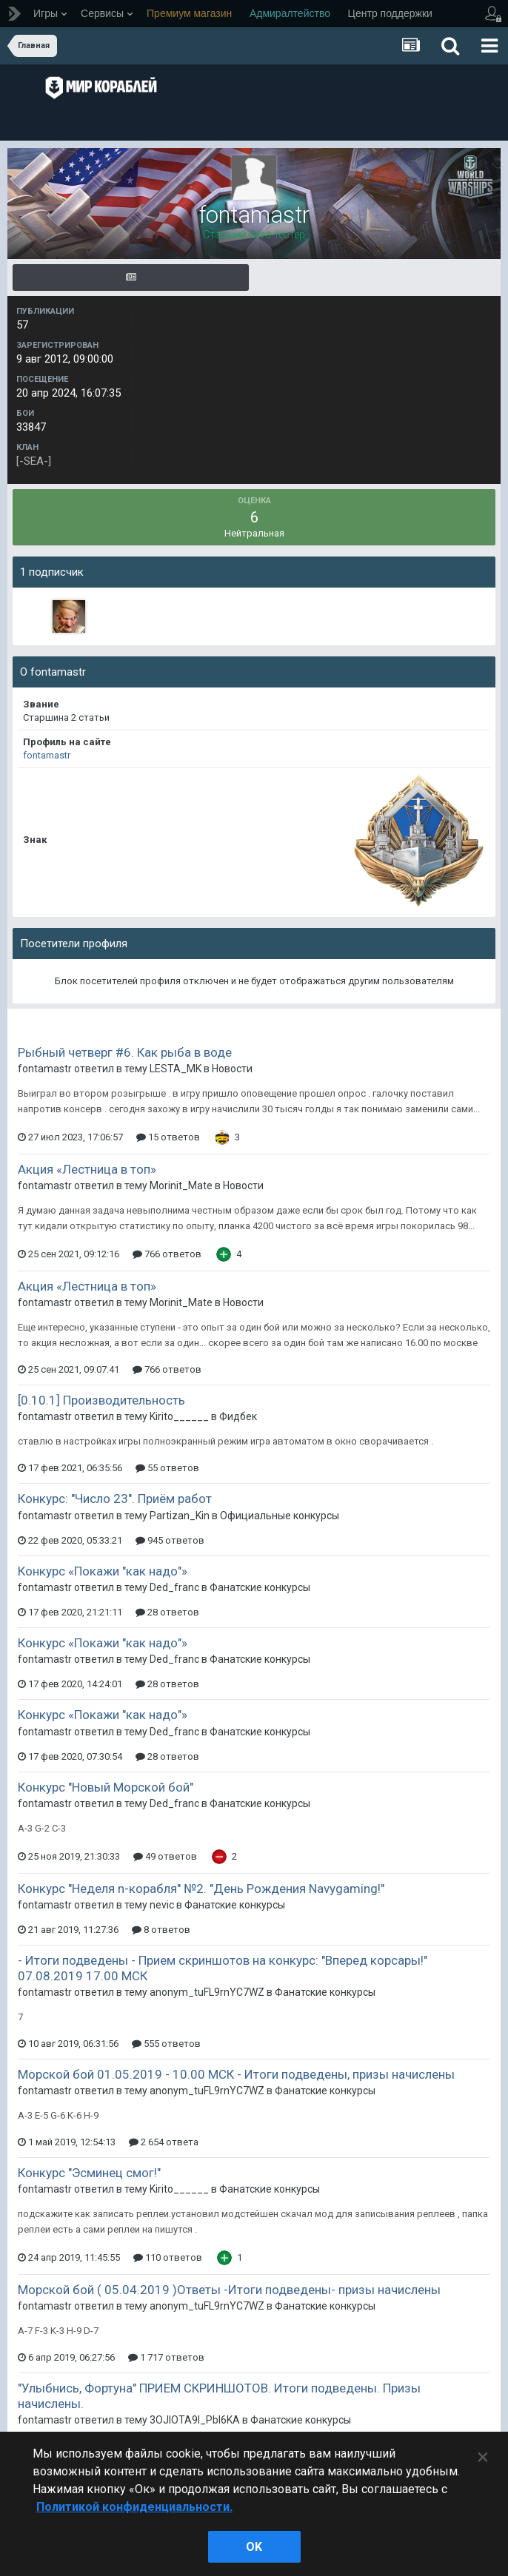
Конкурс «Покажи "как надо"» (102, 1571)
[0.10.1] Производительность (101, 1400)
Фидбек (238, 1416)
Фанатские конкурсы (260, 1587)
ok (254, 2547)
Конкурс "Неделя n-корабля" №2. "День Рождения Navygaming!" (201, 1888)
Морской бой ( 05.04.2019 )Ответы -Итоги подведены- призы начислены (229, 2289)
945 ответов (170, 1540)
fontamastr (46, 755)
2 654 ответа (163, 2142)
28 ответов (167, 1612)
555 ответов (166, 2043)
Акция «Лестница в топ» (87, 1169)
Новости (232, 1069)
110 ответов (167, 2257)
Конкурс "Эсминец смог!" (89, 2172)
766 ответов (167, 1254)
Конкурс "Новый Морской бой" (105, 1787)
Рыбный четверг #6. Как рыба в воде (125, 1052)
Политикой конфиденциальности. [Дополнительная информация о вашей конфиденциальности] (134, 2507)
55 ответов (167, 1467)
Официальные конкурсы (279, 1515)
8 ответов (161, 1929)
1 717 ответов (166, 2357)
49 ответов (165, 1856)
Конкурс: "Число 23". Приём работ (115, 1498)
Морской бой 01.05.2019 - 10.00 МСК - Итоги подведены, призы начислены (236, 2074)
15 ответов (168, 1137)
